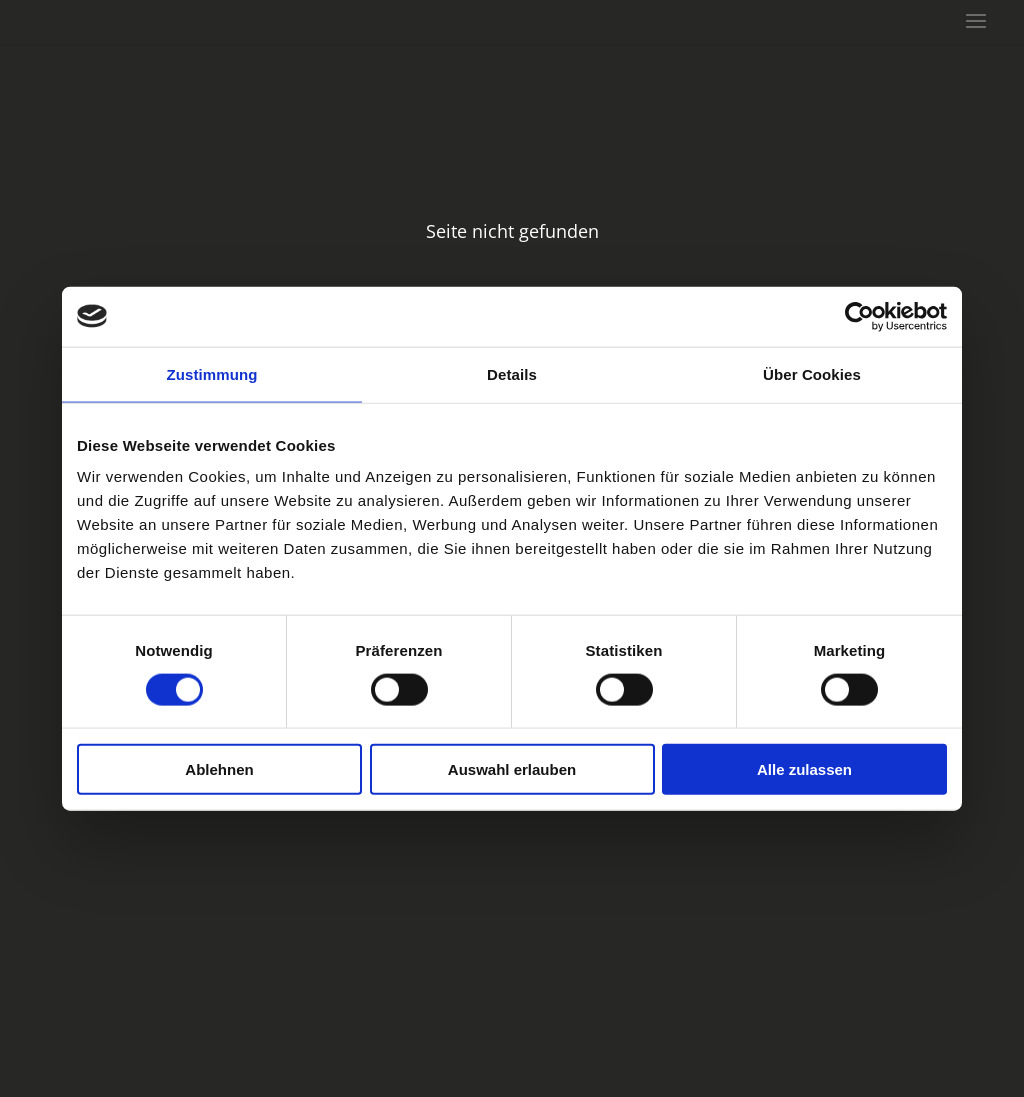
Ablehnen (219, 769)
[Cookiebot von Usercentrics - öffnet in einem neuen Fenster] (859, 316)
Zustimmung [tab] (212, 373)
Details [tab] (512, 373)
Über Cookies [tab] (812, 373)
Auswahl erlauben (512, 769)
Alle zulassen (804, 769)
